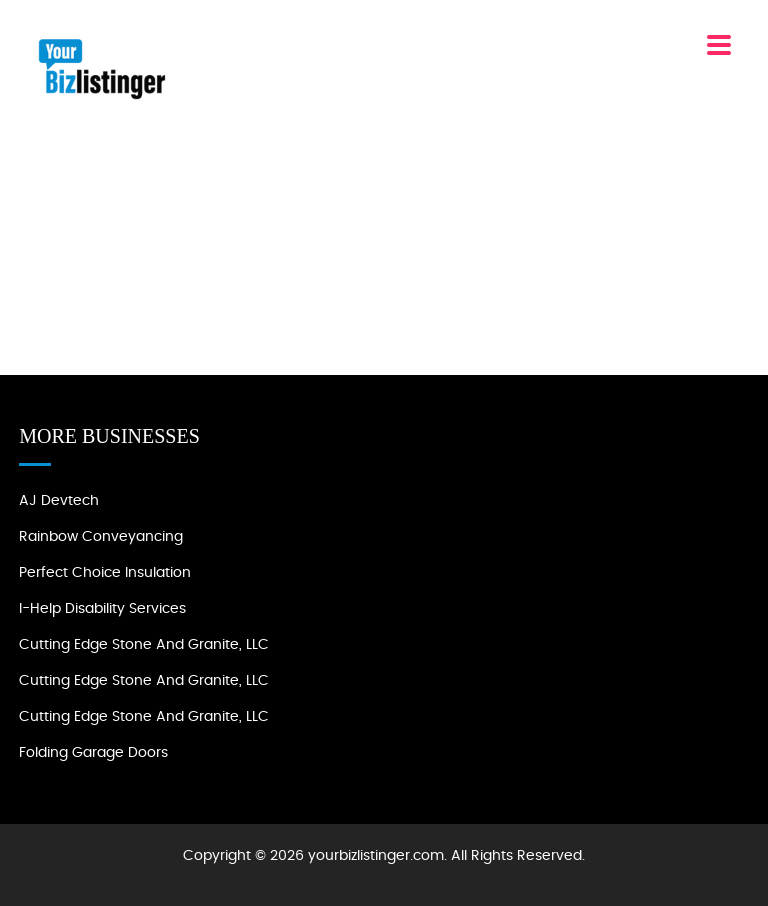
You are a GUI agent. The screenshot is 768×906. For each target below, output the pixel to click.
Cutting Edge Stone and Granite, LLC (144, 645)
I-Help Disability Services (102, 609)
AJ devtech (59, 501)
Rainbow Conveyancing (101, 537)
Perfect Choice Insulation (105, 573)
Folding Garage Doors (93, 753)
